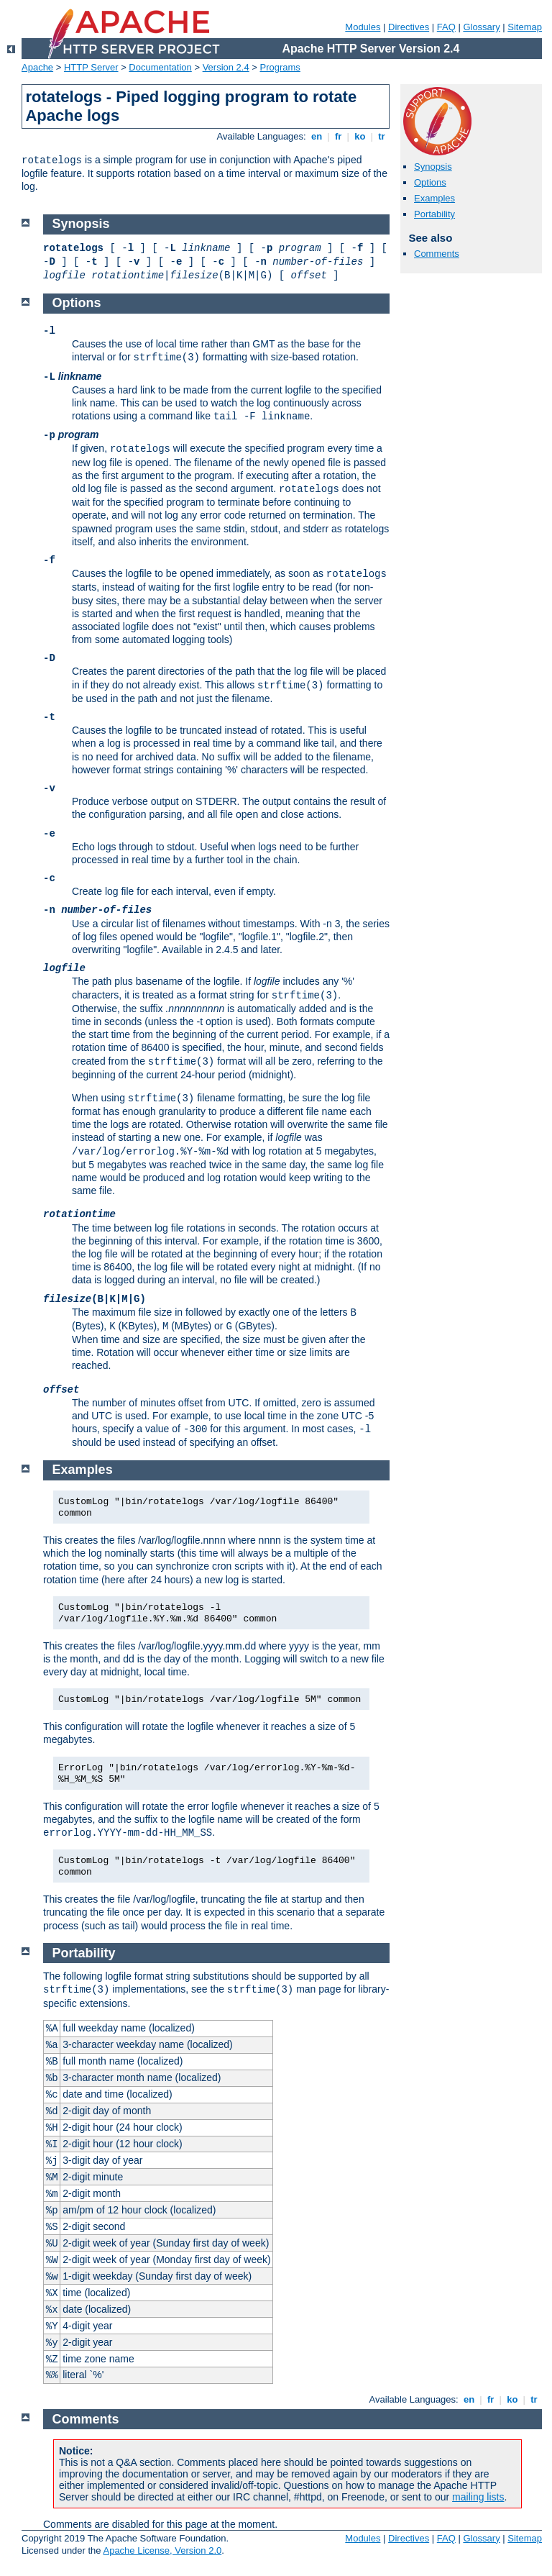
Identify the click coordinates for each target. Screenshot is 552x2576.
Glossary (481, 27)
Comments (436, 253)
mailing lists (478, 2497)
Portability (434, 214)
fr (338, 136)
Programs (280, 67)
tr (382, 136)
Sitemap (524, 27)
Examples (434, 198)
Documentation (160, 67)
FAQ (446, 27)
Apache (37, 67)
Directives (408, 27)
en (316, 136)
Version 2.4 (226, 67)
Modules (362, 27)
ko (360, 136)
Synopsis (433, 166)
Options (430, 182)
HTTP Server (91, 67)
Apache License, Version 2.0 (162, 2550)
